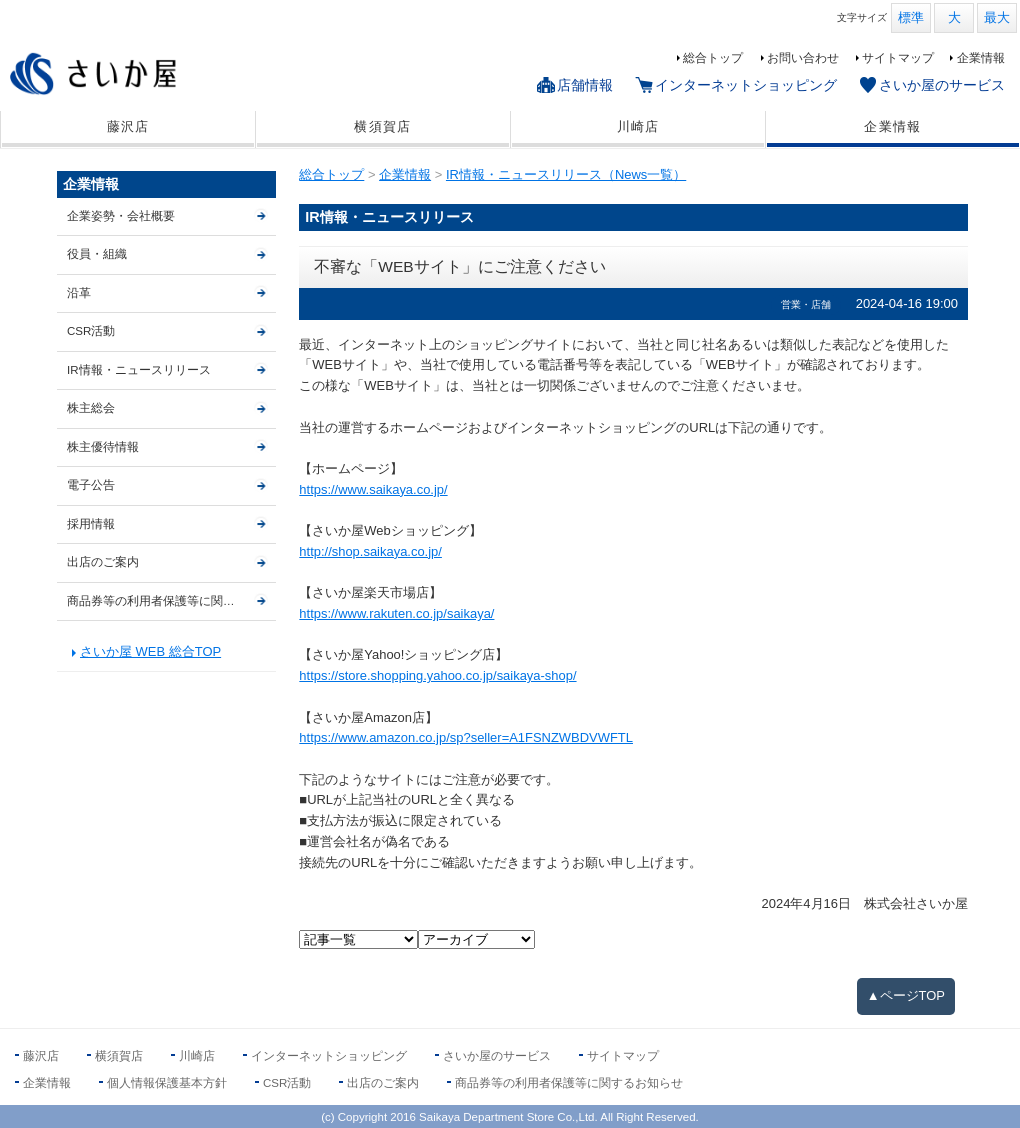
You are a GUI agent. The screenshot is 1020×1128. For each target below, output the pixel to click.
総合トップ (713, 58)
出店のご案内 (103, 562)
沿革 (79, 293)
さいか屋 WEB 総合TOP (150, 651)
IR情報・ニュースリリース (139, 370)
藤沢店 (128, 127)
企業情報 (981, 58)
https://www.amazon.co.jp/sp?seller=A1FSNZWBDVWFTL (466, 737)
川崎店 (638, 127)
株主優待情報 (103, 447)
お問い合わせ (803, 58)
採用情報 (91, 524)
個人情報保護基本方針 (167, 1083)
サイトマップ (898, 58)
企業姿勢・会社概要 (121, 216)
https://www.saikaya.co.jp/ (373, 489)
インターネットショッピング (746, 85)
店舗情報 (585, 85)
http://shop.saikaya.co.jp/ (370, 551)
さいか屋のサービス (942, 85)
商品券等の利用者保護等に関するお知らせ (171, 601)
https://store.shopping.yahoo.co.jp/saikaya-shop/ (437, 675)
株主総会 (91, 408)
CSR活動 (91, 331)
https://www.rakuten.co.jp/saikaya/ (396, 613)
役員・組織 (97, 254)
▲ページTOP (906, 995)
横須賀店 (382, 127)
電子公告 (91, 485)
